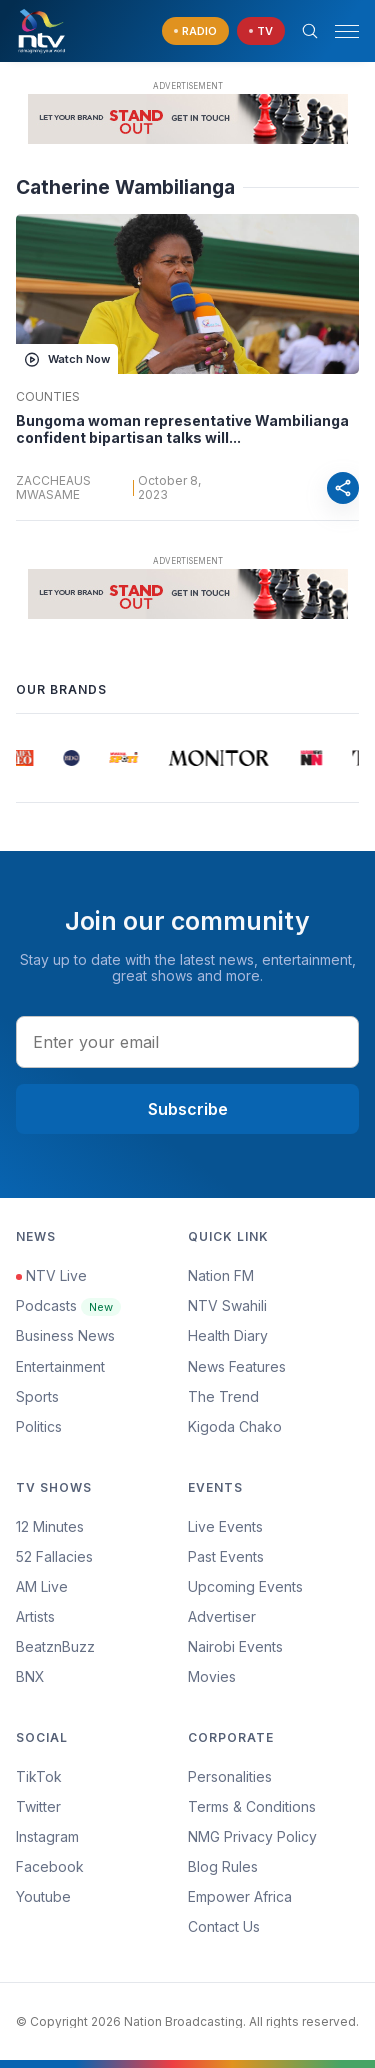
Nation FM (221, 1275)
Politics (39, 1426)
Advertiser (222, 1616)
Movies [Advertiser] (212, 1676)
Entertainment (60, 1366)
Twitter (38, 1806)
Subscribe (188, 1109)
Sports (37, 1396)
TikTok (39, 1776)
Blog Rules (223, 1866)
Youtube (43, 1896)
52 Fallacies (54, 1556)
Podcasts (68, 1305)
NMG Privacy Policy (252, 1836)
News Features (237, 1366)
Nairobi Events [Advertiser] (235, 1646)
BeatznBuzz (55, 1646)
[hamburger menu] (347, 31)
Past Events (226, 1556)
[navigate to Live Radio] (195, 31)
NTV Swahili (227, 1305)
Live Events (225, 1526)
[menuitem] (274, 1647)
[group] (24, 758)
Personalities (230, 1776)
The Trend (223, 1396)
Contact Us (224, 1926)
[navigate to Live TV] (261, 31)
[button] (339, 31)
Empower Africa (240, 1896)
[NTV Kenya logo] (41, 31)
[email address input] (187, 1042)
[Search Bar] (310, 31)
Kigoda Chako (235, 1426)
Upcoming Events (245, 1586)
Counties (48, 397)
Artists (35, 1616)
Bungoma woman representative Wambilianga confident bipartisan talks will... (182, 429)
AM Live (42, 1586)
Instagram (47, 1836)
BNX (30, 1676)
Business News (65, 1335)
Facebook (50, 1866)
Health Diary (228, 1335)
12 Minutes (50, 1526)
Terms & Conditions (252, 1806)
